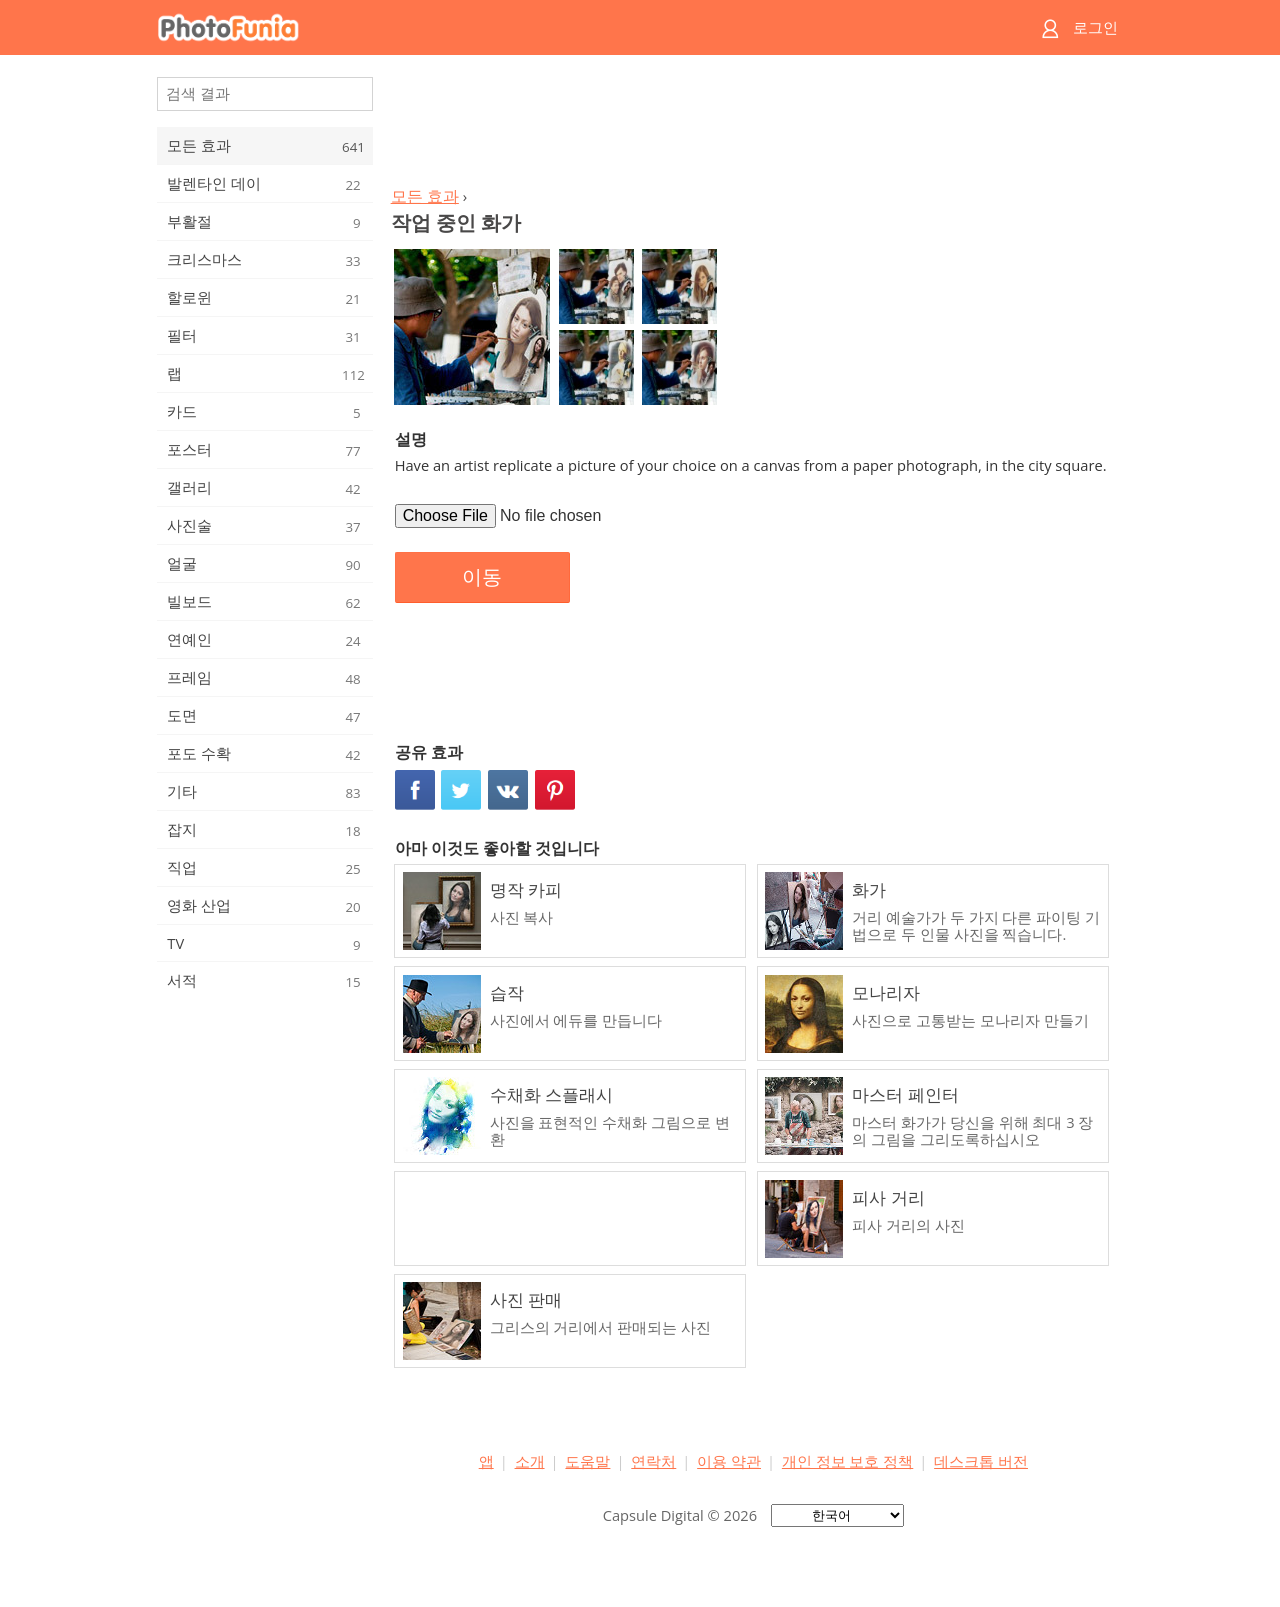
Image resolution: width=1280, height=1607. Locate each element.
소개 (530, 1461)
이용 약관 (729, 1461)
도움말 (587, 1461)
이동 (482, 577)
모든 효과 (425, 196)
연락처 (653, 1461)
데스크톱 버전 (981, 1461)
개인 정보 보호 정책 (847, 1461)
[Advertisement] (753, 126)
